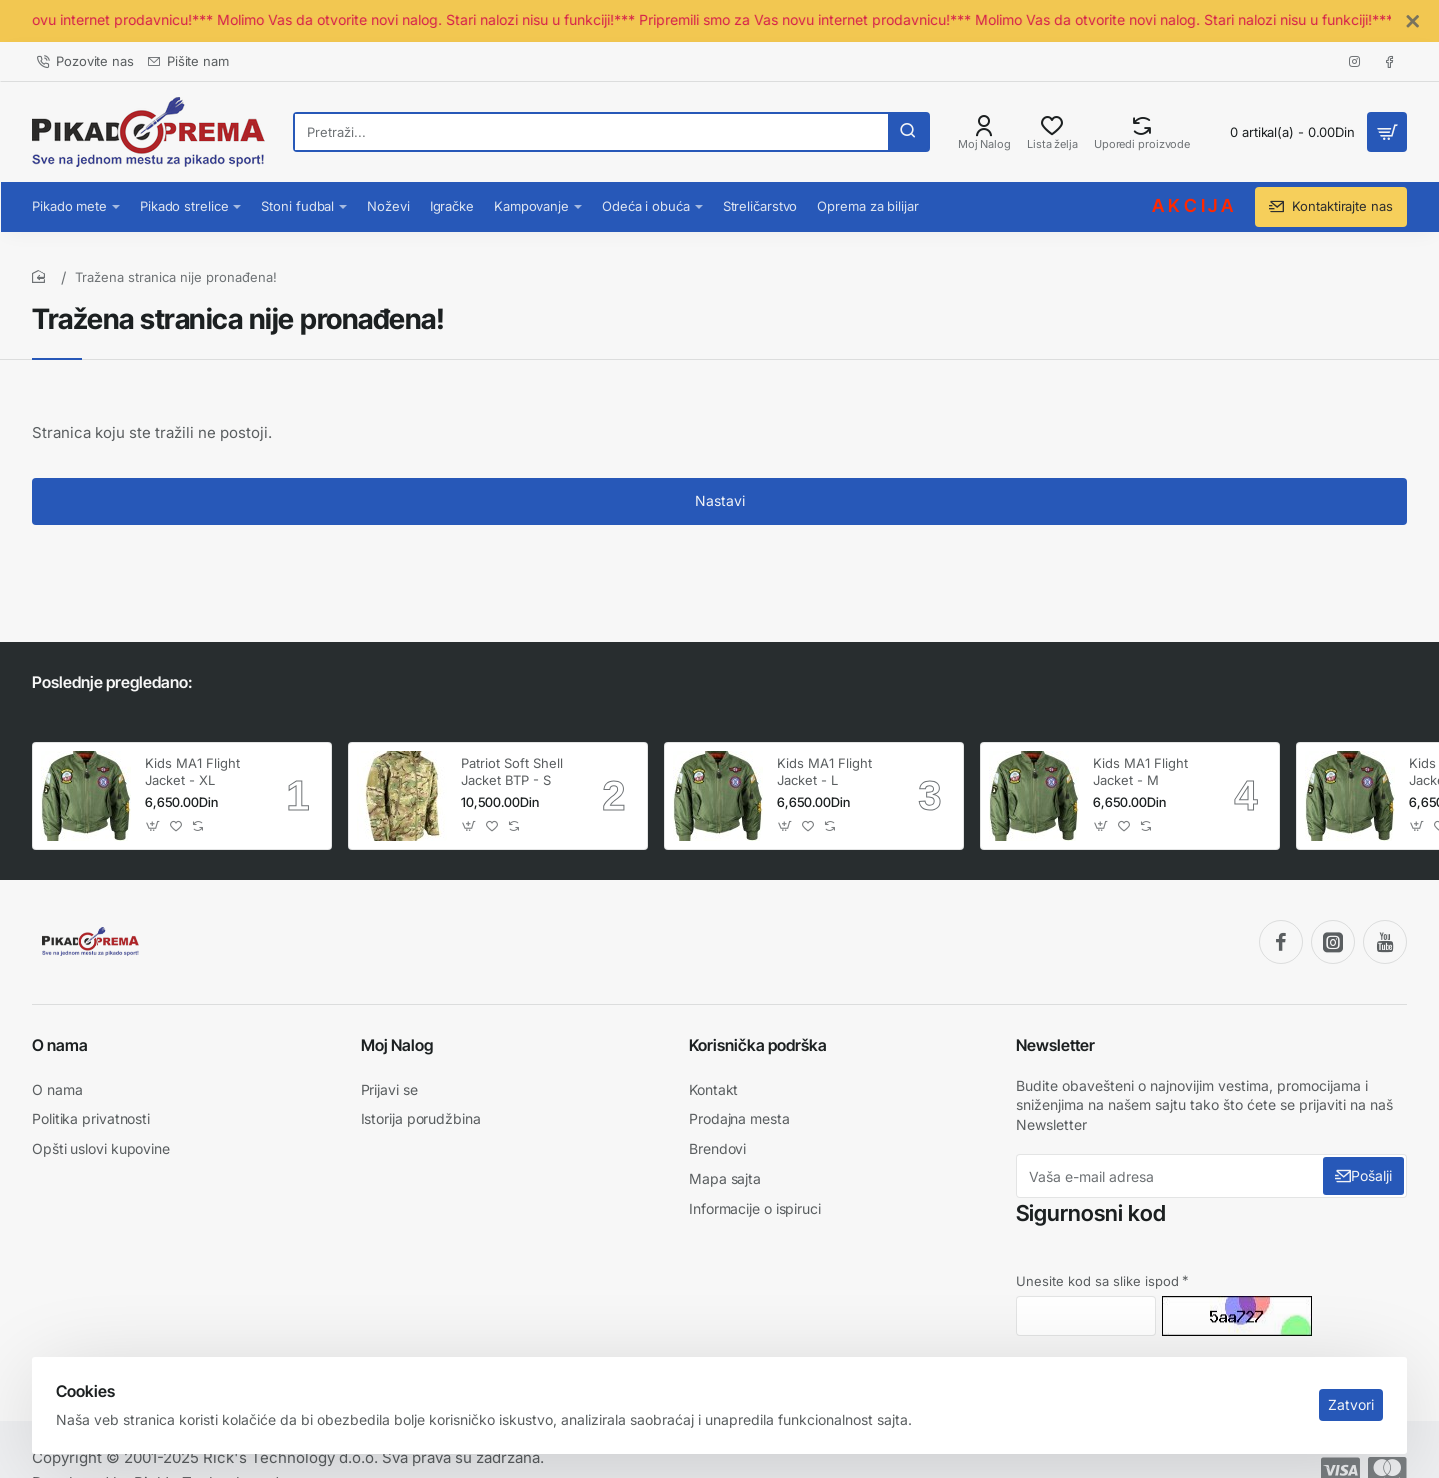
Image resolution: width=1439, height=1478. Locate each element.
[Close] (1413, 22)
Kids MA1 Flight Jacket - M (1140, 771)
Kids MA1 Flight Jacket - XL (192, 771)
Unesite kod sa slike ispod (1097, 1281)
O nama (60, 1045)
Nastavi (720, 516)
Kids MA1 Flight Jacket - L (824, 771)
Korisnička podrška (758, 1045)
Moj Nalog (397, 1045)
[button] (153, 826)
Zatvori (1343, 1388)
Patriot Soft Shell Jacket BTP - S (512, 771)
